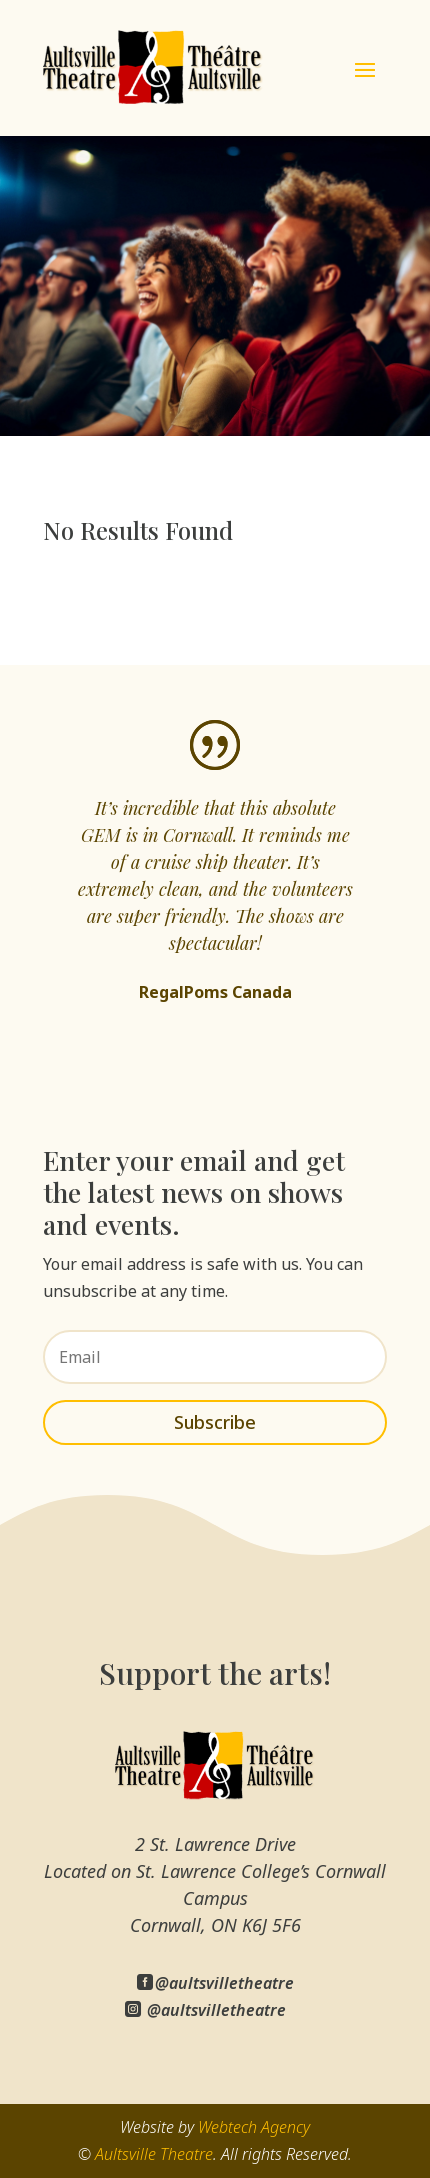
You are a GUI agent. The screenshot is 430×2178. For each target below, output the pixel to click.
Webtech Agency (254, 2127)
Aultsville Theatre (154, 2154)
